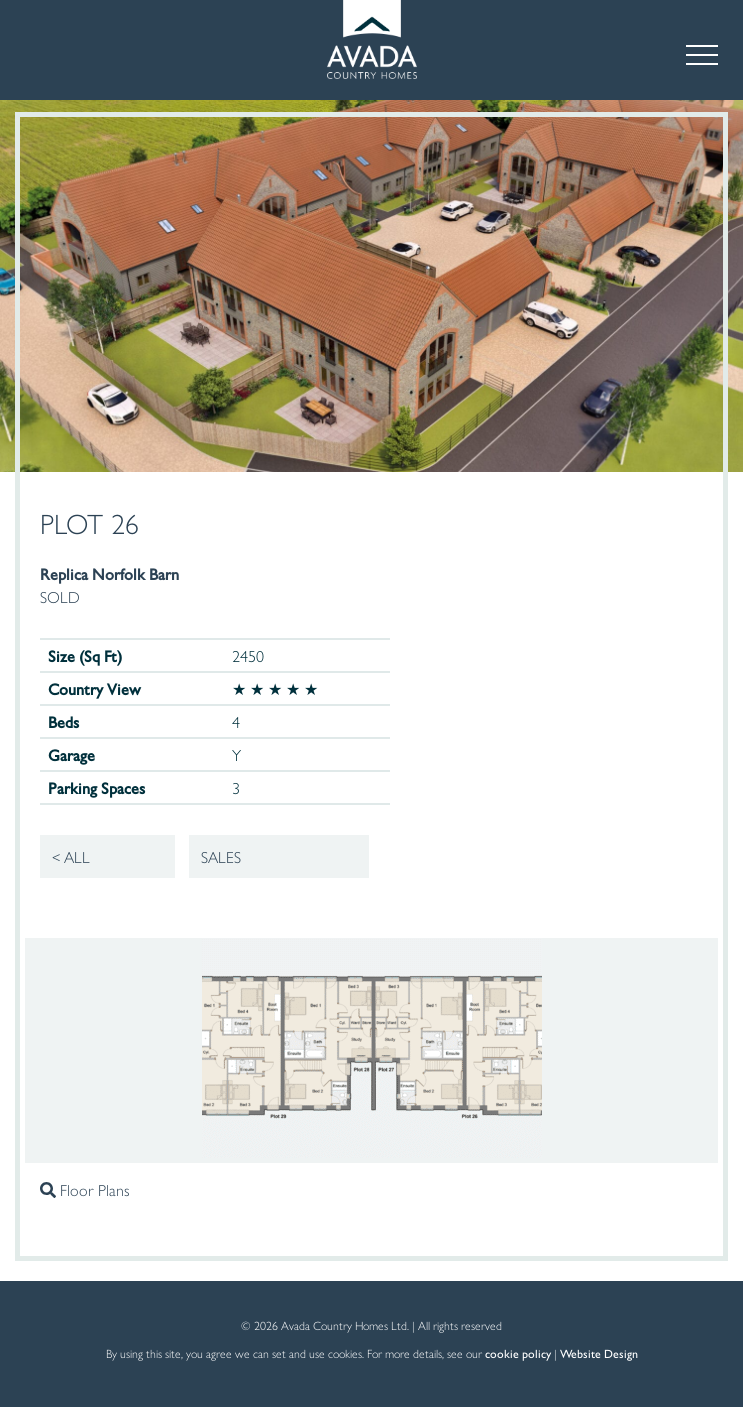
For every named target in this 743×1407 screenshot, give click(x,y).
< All (71, 856)
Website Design (599, 1353)
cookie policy (518, 1353)
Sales (221, 856)
